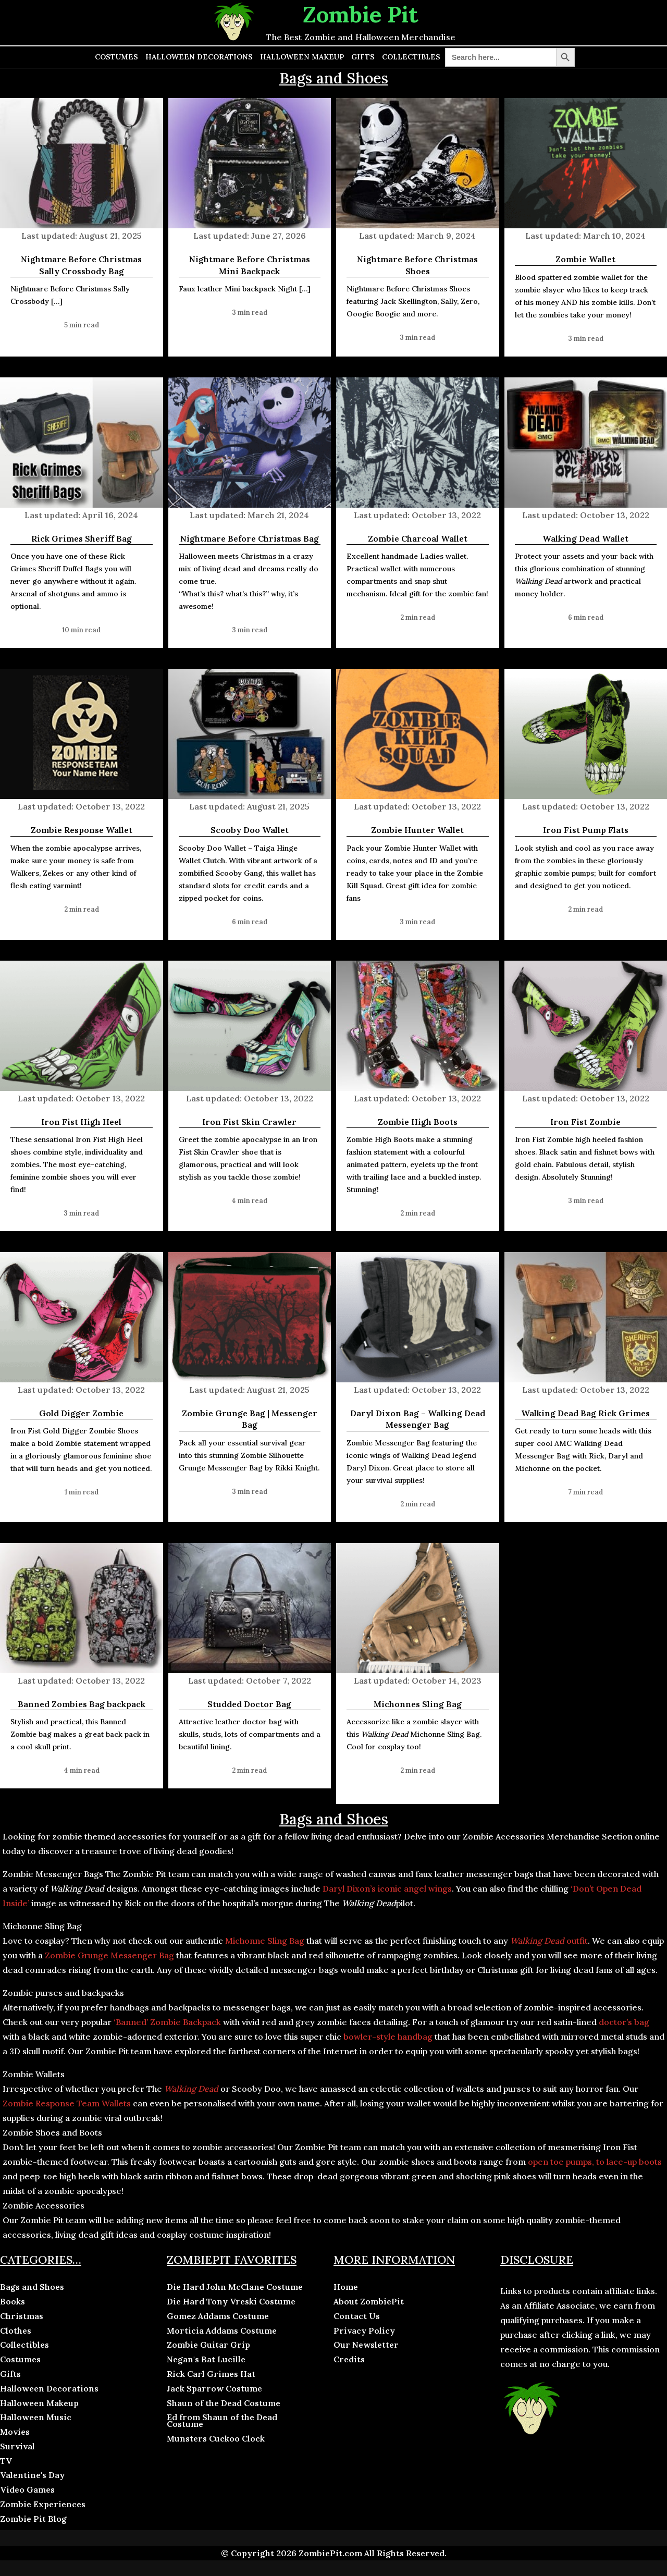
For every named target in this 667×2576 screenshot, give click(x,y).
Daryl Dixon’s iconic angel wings (387, 1888)
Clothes (15, 2330)
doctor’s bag (624, 2022)
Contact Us (357, 2316)
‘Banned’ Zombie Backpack (167, 2022)
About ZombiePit (369, 2301)
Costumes (116, 57)
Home (346, 2286)
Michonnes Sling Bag (418, 1704)
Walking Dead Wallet (585, 538)
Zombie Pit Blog (33, 2518)
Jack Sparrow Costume (214, 2388)
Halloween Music (35, 2417)
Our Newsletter (366, 2344)
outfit (549, 1940)
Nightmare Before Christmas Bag (249, 538)
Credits (349, 2359)
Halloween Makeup (302, 57)
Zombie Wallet (585, 259)
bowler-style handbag (388, 2036)
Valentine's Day (32, 2475)
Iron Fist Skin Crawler (249, 1122)
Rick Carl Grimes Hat (211, 2374)
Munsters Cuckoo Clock (216, 2438)
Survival (17, 2446)
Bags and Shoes (32, 2286)
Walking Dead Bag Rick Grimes (585, 1413)
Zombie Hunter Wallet (417, 830)
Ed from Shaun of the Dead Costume (222, 2420)
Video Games (27, 2489)
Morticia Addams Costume (222, 2330)
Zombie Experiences (42, 2504)
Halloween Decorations (199, 57)
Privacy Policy (364, 2330)
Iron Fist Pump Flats (585, 830)
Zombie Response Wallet (81, 830)
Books (12, 2301)
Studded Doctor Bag (249, 1704)
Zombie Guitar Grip (208, 2344)
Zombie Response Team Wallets (67, 2103)
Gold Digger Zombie (81, 1413)
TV (6, 2461)
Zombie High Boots (418, 1122)
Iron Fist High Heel (81, 1122)
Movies (15, 2431)
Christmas (21, 2316)
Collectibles (411, 57)
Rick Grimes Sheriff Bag (81, 538)
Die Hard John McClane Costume (235, 2286)
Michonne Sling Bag (264, 1940)
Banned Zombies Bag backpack (81, 1704)
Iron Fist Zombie (585, 1122)
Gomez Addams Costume (218, 2316)
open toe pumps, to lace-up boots (594, 2161)
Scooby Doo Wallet (250, 830)
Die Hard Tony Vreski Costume (231, 2301)
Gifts (363, 57)
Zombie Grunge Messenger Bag (109, 1955)
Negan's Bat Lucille (206, 2359)
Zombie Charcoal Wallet (417, 538)
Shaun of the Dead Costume (223, 2403)
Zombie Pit (360, 14)
